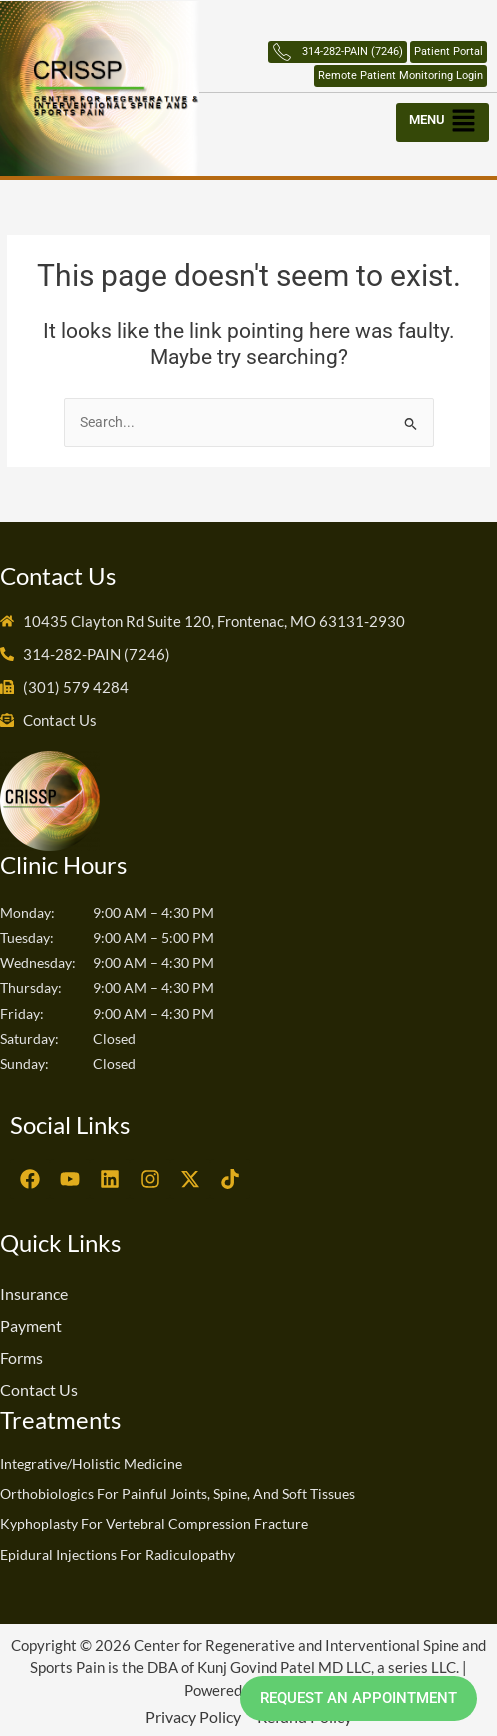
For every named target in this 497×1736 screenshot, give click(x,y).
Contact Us (39, 1389)
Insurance (34, 1293)
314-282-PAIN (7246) (337, 52)
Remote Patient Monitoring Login (400, 75)
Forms (21, 1357)
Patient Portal (448, 51)
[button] (444, 117)
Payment (31, 1325)
